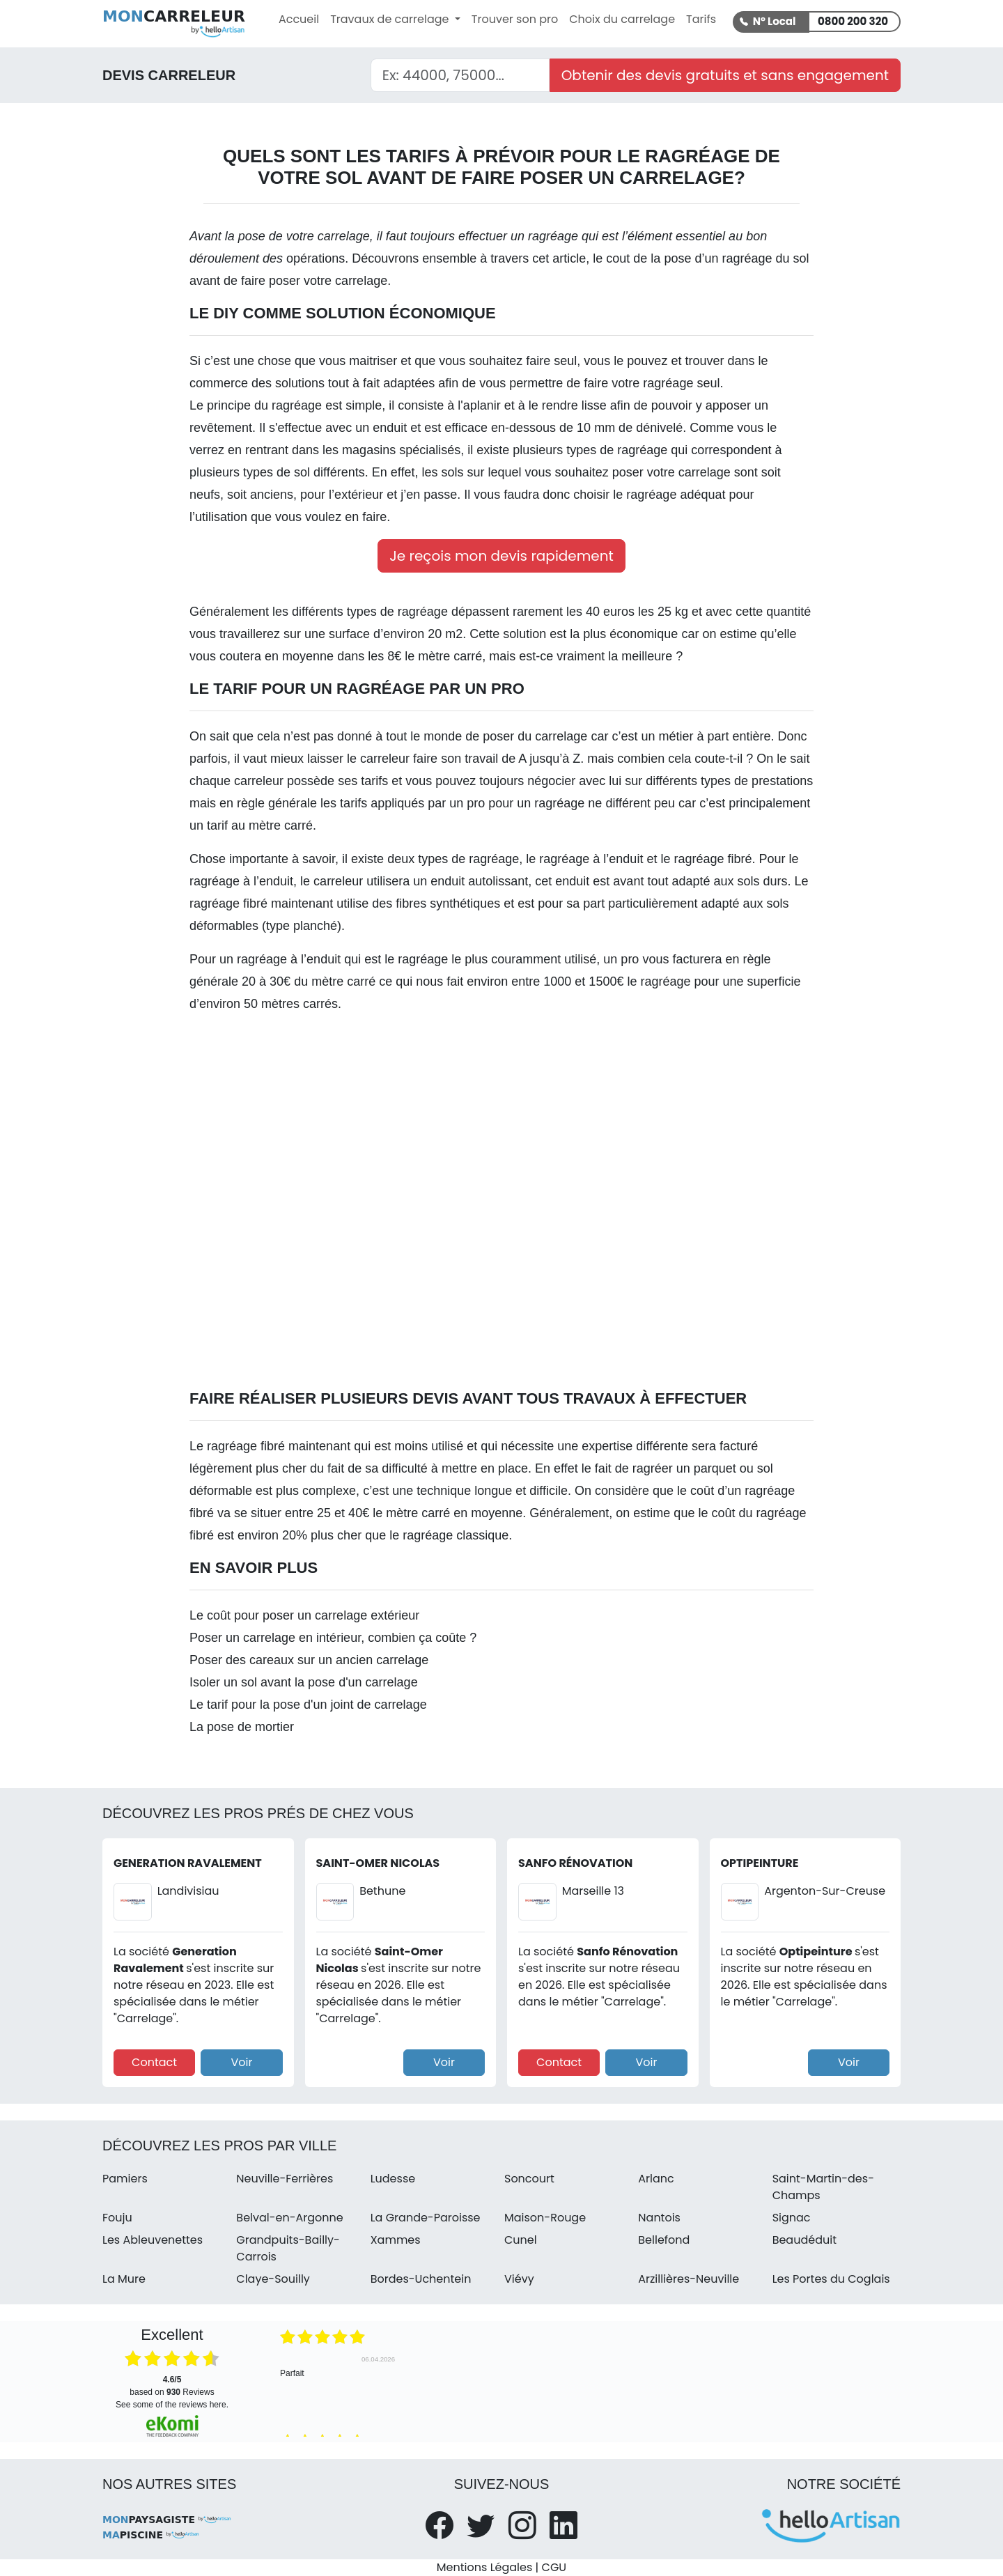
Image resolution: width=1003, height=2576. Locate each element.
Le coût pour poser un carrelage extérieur (304, 1615)
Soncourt (529, 2179)
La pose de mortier (241, 1727)
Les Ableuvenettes (152, 2240)
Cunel (520, 2240)
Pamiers (125, 2179)
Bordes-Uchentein (421, 2279)
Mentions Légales (484, 2567)
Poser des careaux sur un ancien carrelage (308, 1660)
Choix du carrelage (622, 19)
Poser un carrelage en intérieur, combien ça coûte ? (332, 1638)
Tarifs (701, 19)
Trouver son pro (515, 19)
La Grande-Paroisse (426, 2218)
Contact (154, 2062)
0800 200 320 (853, 21)
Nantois (659, 2218)
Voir (241, 2062)
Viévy (519, 2279)
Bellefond (664, 2240)
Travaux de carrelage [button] (391, 19)
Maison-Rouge (545, 2218)
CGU (554, 2567)
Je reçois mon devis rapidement (501, 556)
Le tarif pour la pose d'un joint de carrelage (308, 1705)
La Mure (124, 2279)
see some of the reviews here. (172, 2405)
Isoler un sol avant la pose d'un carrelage (303, 1682)
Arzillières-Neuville (688, 2279)
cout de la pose (648, 258)
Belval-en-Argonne (289, 2218)
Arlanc (656, 2179)
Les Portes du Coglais (831, 2279)
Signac (791, 2218)
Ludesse (393, 2179)
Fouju (117, 2218)
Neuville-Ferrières (284, 2179)
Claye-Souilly (273, 2279)
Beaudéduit (804, 2240)
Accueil (299, 19)
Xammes (396, 2240)
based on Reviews (172, 2386)
